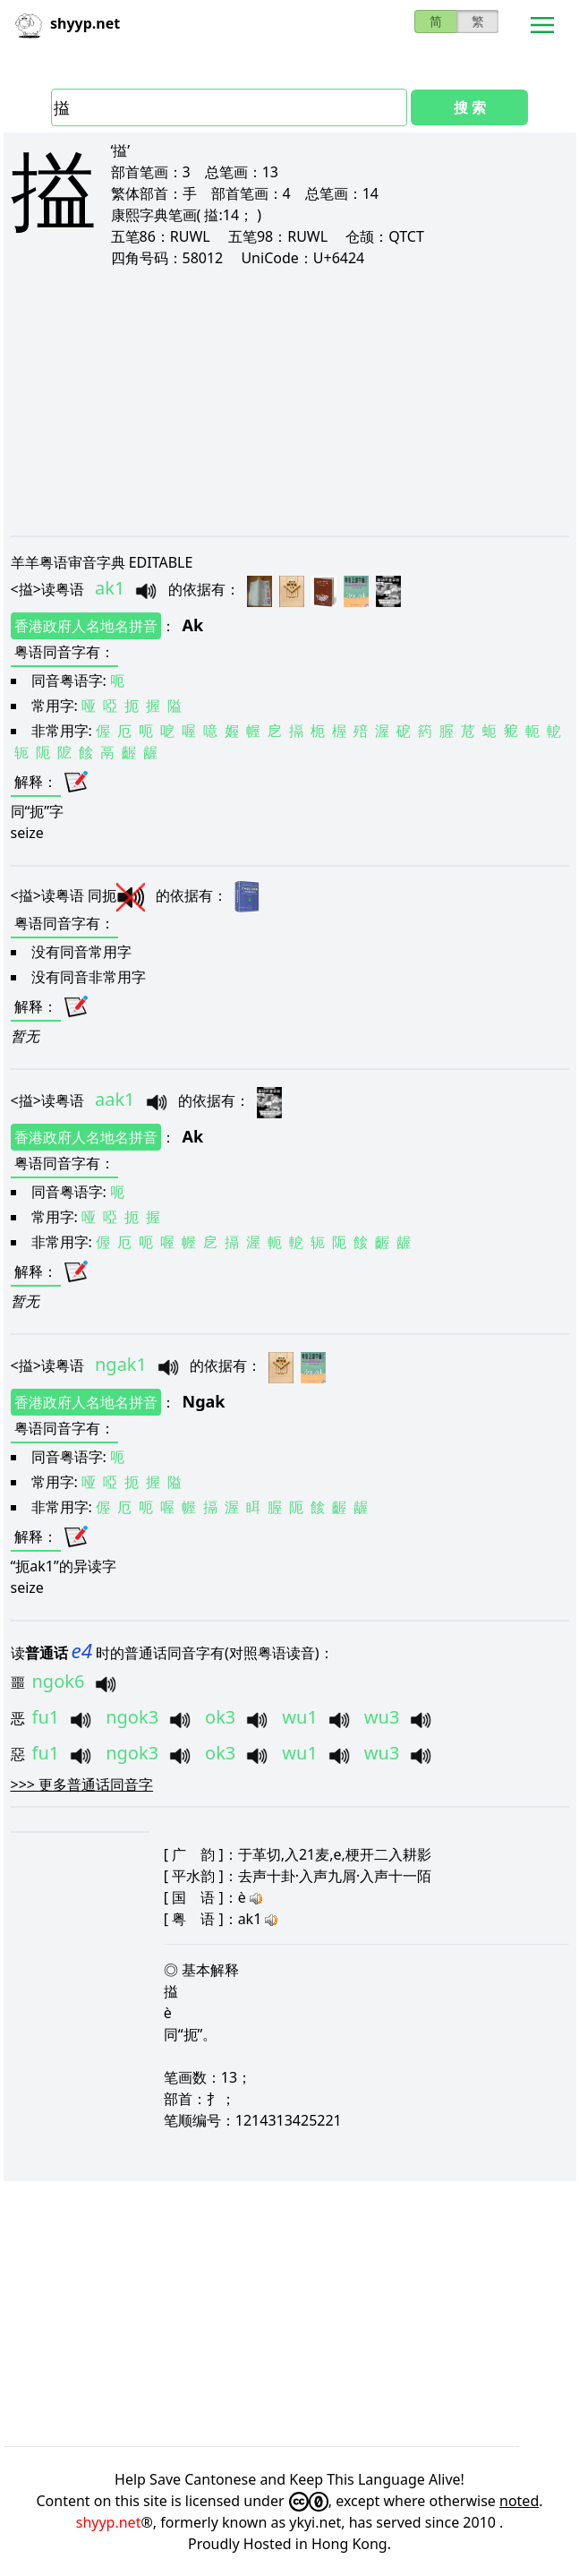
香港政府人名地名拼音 (86, 626)
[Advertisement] (293, 401)
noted (519, 2501)
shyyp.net (108, 2522)
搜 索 (470, 107)
